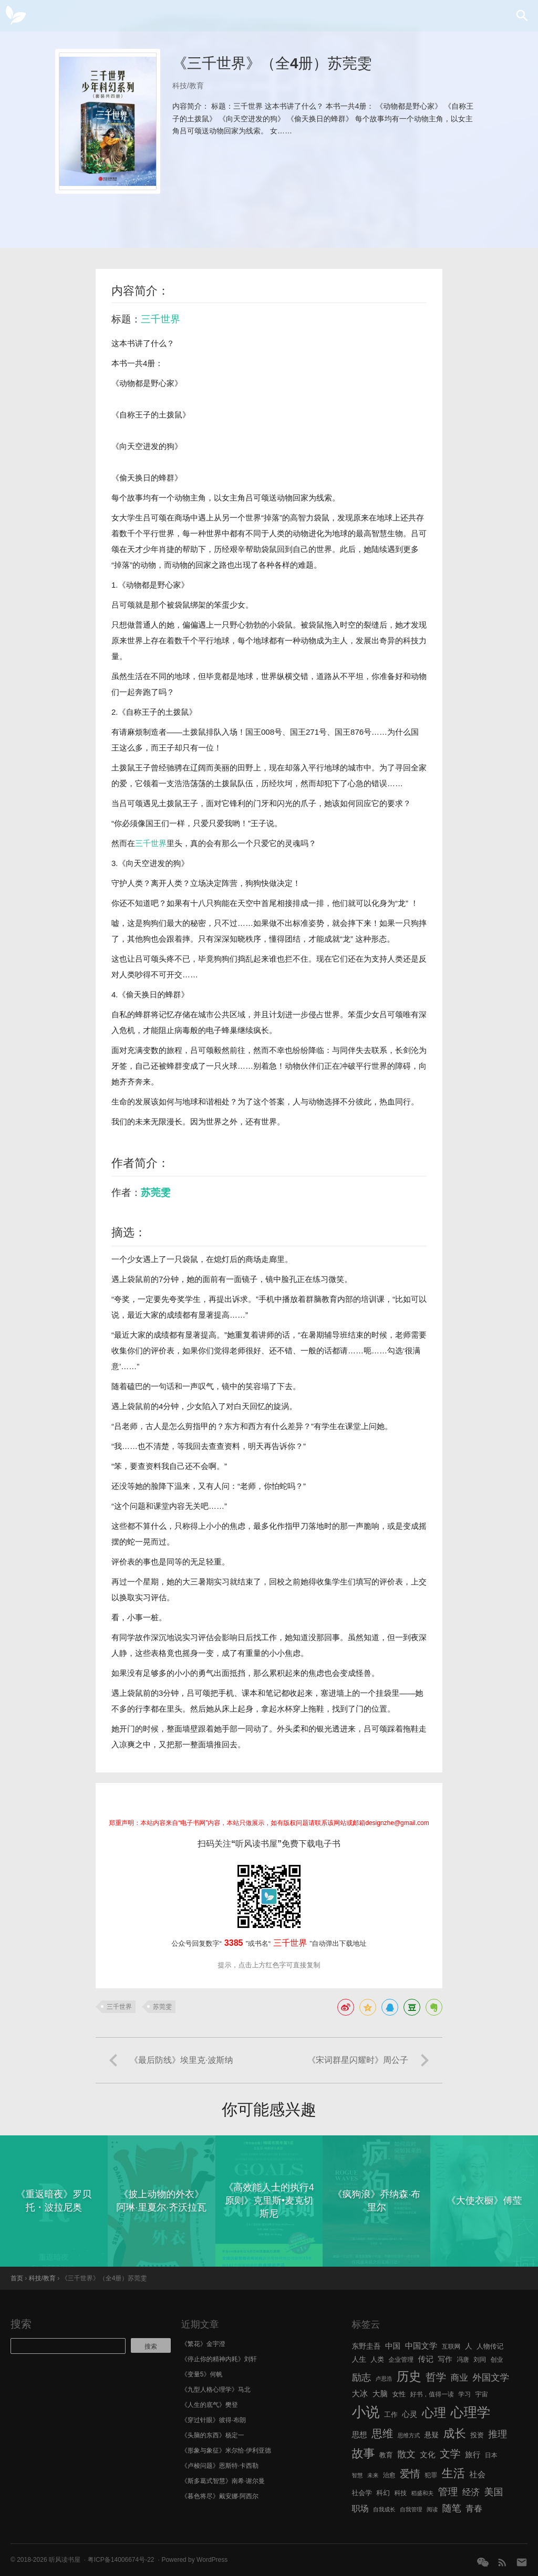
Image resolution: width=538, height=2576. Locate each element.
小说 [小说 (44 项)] (365, 2412)
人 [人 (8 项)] (468, 2346)
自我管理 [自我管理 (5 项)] (411, 2509)
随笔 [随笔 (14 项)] (451, 2508)
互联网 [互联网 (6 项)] (451, 2346)
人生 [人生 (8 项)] (358, 2359)
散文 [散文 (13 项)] (406, 2454)
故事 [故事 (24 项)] (363, 2453)
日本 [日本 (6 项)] (491, 2455)
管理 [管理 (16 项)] (448, 2491)
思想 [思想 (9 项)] (359, 2435)
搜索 (21, 2324)
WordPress (211, 2559)
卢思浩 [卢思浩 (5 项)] (384, 2378)
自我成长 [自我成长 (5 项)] (384, 2509)
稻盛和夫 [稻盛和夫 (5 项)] (422, 2493)
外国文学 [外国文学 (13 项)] (490, 2377)
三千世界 (160, 319)
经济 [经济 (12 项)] (471, 2492)
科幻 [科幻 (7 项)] (383, 2493)
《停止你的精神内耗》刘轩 (219, 2359)
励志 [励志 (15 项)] (361, 2377)
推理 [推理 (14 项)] (497, 2434)
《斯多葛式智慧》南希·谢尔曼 (223, 2481)
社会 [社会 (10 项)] (477, 2474)
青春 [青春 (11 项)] (473, 2508)
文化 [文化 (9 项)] (427, 2454)
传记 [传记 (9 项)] (425, 2359)
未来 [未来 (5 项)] (372, 2475)
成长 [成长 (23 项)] (454, 2433)
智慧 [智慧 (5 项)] (357, 2475)
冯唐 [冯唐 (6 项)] (463, 2359)
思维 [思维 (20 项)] (382, 2433)
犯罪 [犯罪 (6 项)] (431, 2475)
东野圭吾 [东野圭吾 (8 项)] (365, 2346)
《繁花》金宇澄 (203, 2344)
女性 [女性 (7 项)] (399, 2394)
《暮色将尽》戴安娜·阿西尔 (219, 2496)
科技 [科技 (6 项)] (400, 2493)
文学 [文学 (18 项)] (450, 2453)
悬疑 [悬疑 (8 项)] (432, 2435)
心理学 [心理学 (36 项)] (471, 2412)
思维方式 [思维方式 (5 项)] (409, 2435)
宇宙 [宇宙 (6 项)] (481, 2394)
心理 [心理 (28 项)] (434, 2412)
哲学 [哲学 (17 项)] (436, 2377)
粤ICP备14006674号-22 (121, 2559)
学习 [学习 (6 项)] (464, 2394)
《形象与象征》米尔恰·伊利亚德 (226, 2450)
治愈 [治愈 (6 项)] (389, 2475)
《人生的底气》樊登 (209, 2404)
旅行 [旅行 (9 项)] (472, 2454)
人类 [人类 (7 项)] (377, 2359)
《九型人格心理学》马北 (216, 2389)
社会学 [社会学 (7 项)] (361, 2493)
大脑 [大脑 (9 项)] (380, 2394)
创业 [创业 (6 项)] (497, 2359)
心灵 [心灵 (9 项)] (409, 2414)
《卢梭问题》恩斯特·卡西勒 (219, 2465)
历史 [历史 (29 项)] (409, 2376)
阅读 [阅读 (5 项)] (432, 2509)
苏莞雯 (155, 1192)
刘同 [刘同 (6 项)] (479, 2359)
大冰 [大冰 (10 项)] (359, 2393)
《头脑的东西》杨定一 (212, 2435)
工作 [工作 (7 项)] (391, 2414)
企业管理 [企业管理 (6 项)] (400, 2359)
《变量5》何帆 (202, 2374)
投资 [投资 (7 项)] (477, 2435)
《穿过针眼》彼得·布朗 (213, 2420)
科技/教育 (188, 85)
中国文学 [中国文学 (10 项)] (421, 2345)
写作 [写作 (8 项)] (445, 2359)
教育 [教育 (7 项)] (386, 2455)
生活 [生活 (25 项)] (453, 2473)
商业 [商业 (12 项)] (459, 2378)
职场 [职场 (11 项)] (359, 2508)
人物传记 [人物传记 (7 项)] (490, 2346)
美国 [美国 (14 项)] (493, 2492)
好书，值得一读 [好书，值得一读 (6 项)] (432, 2394)
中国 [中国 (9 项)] (392, 2346)
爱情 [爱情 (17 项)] (410, 2473)
